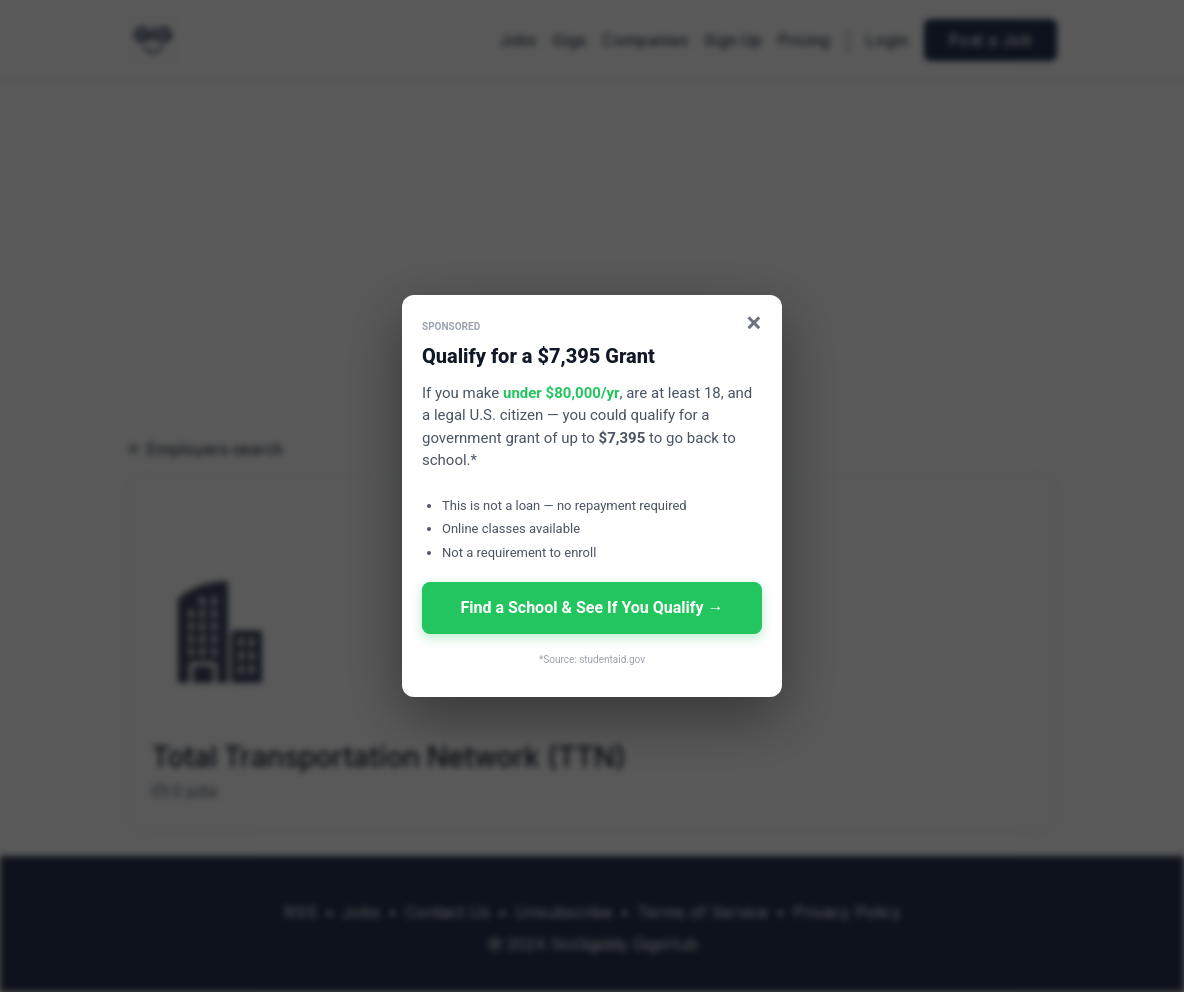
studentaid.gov (612, 659)
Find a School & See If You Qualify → (591, 607)
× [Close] (754, 322)
